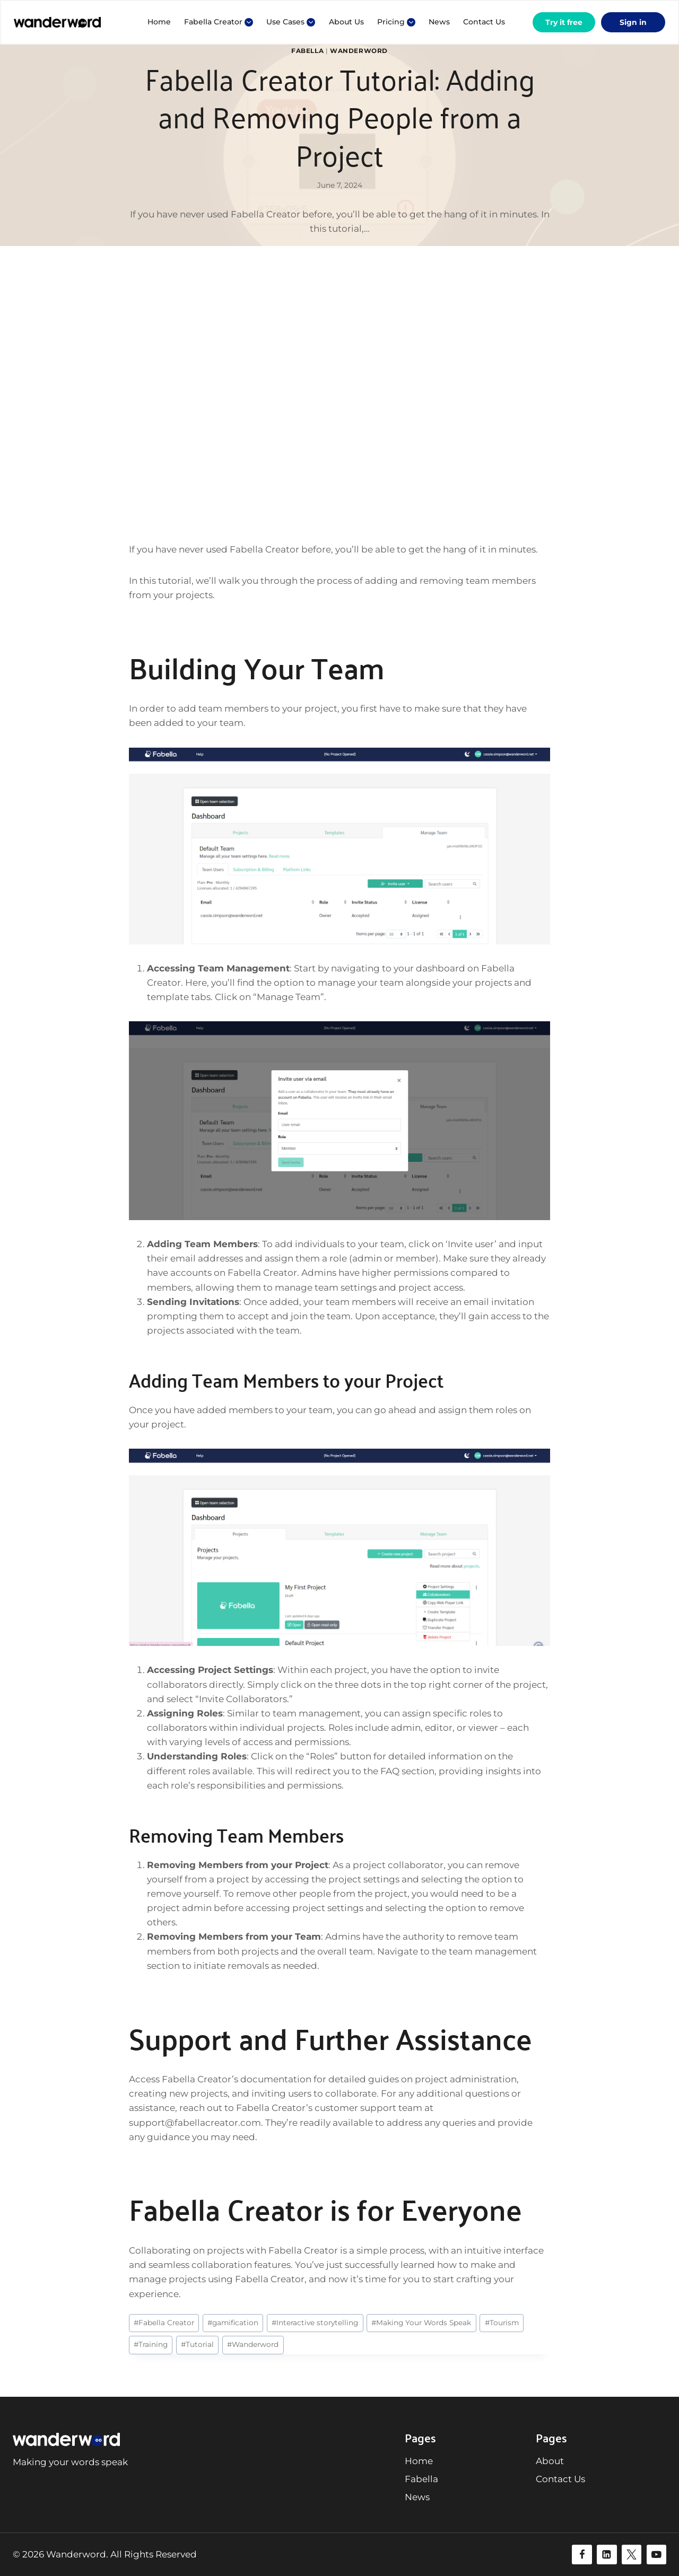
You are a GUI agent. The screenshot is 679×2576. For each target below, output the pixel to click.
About (550, 2461)
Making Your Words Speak (421, 2322)
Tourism (502, 2322)
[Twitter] (631, 2554)
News (439, 22)
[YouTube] (656, 2554)
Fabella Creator (164, 2322)
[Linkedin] (606, 2554)
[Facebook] (581, 2554)
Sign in (633, 22)
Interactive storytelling (315, 2322)
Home (159, 22)
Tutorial (197, 2344)
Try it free (563, 22)
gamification (232, 2322)
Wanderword (359, 51)
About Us (346, 22)
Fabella (307, 51)
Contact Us (484, 22)
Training (151, 2344)
